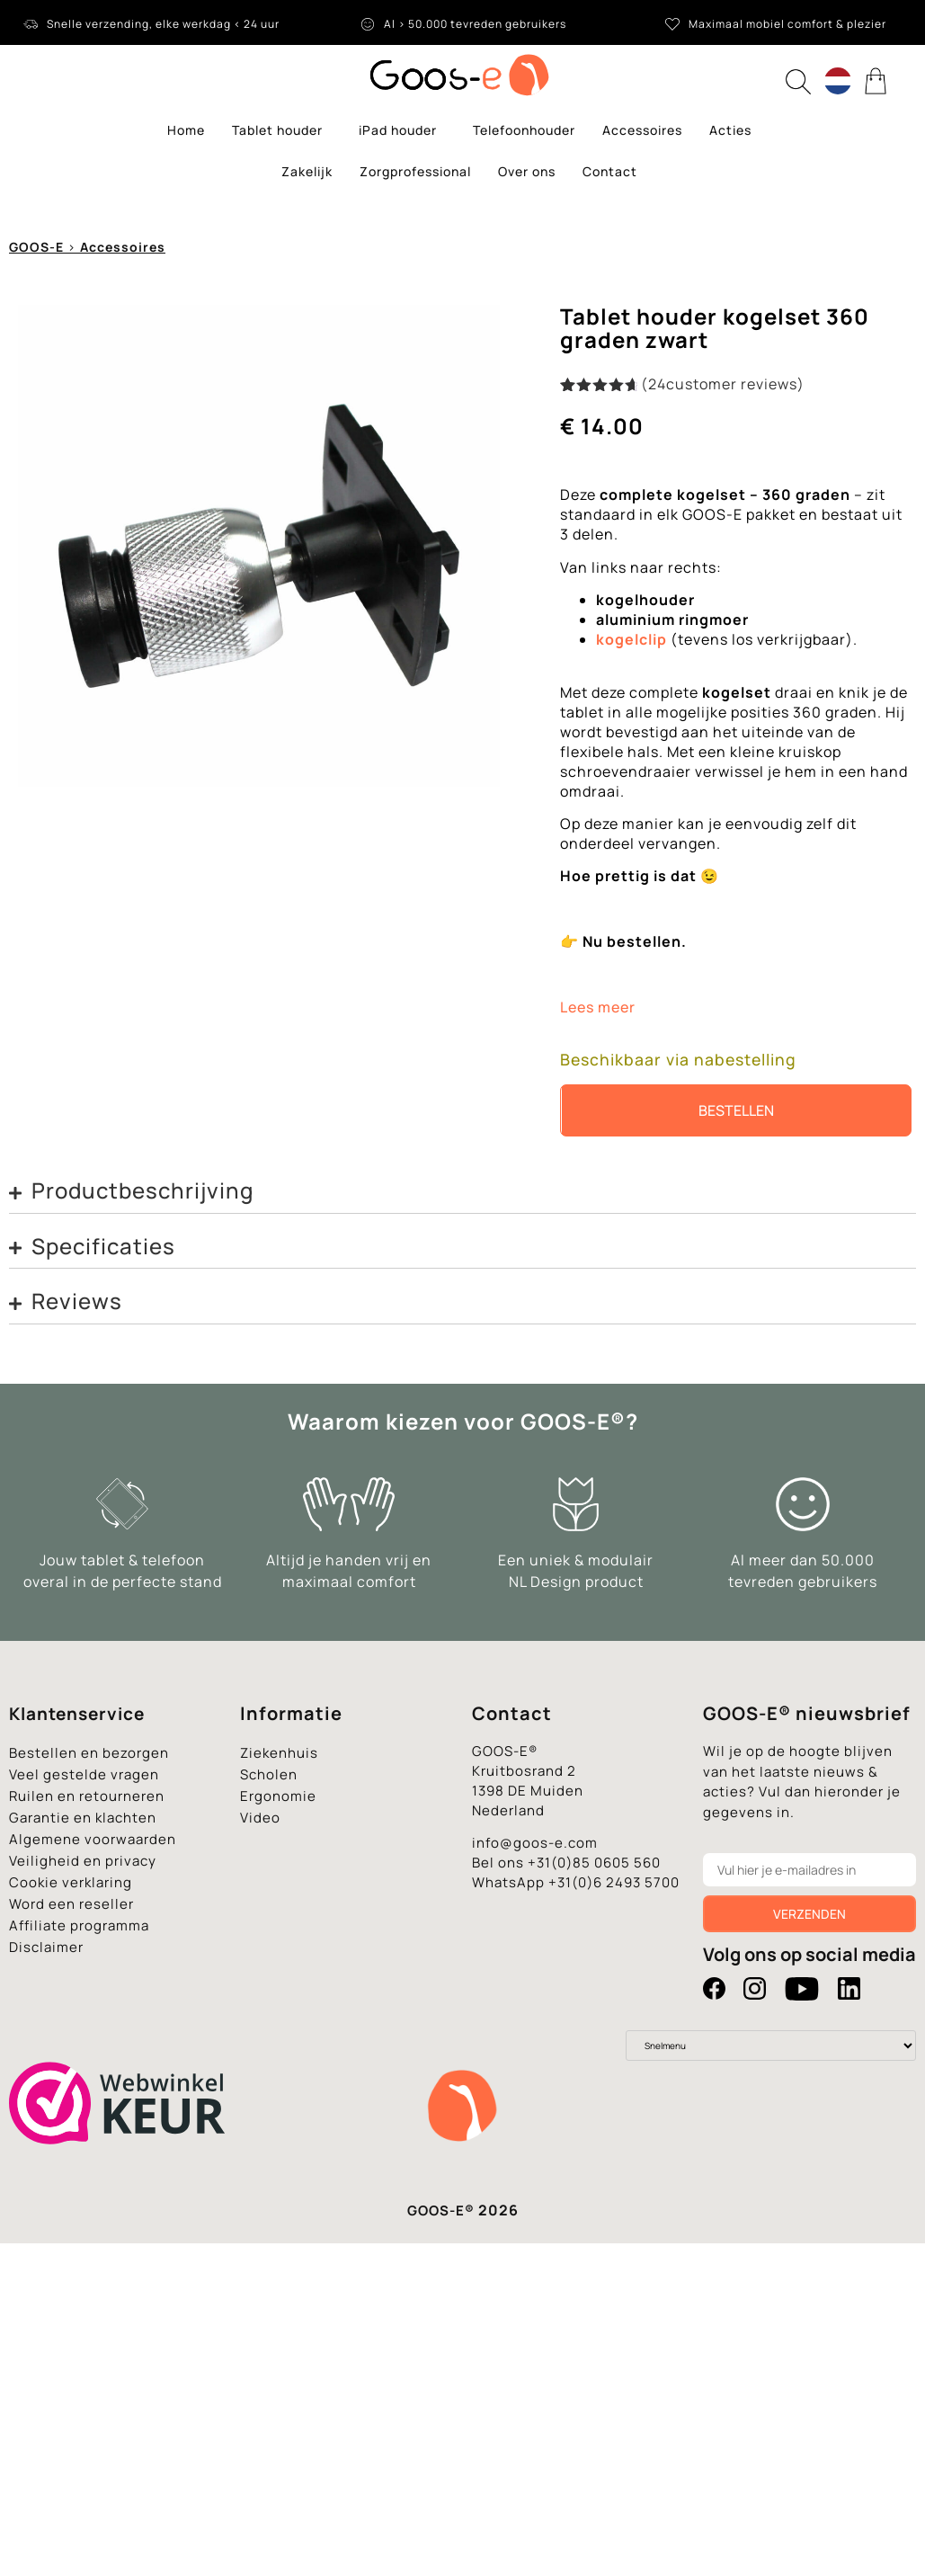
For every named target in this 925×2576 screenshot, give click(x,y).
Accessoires (642, 129)
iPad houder (402, 130)
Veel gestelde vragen (84, 1774)
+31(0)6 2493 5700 (614, 1882)
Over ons (527, 171)
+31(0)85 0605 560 (594, 1862)
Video (260, 1817)
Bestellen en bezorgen (89, 1752)
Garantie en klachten (82, 1817)
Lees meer (598, 1007)
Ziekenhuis (279, 1752)
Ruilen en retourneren (87, 1796)
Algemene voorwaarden (92, 1839)
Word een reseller (71, 1903)
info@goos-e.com (535, 1842)
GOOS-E (36, 246)
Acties (730, 129)
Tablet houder (282, 130)
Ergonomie (278, 1796)
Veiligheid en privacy (82, 1860)
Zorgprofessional (415, 171)
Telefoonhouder (524, 129)
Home (186, 129)
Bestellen (736, 1110)
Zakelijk (307, 171)
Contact (610, 171)
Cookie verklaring (70, 1882)
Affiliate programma (79, 1925)
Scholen (269, 1774)
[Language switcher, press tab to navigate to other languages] (837, 80)
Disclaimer (46, 1947)
